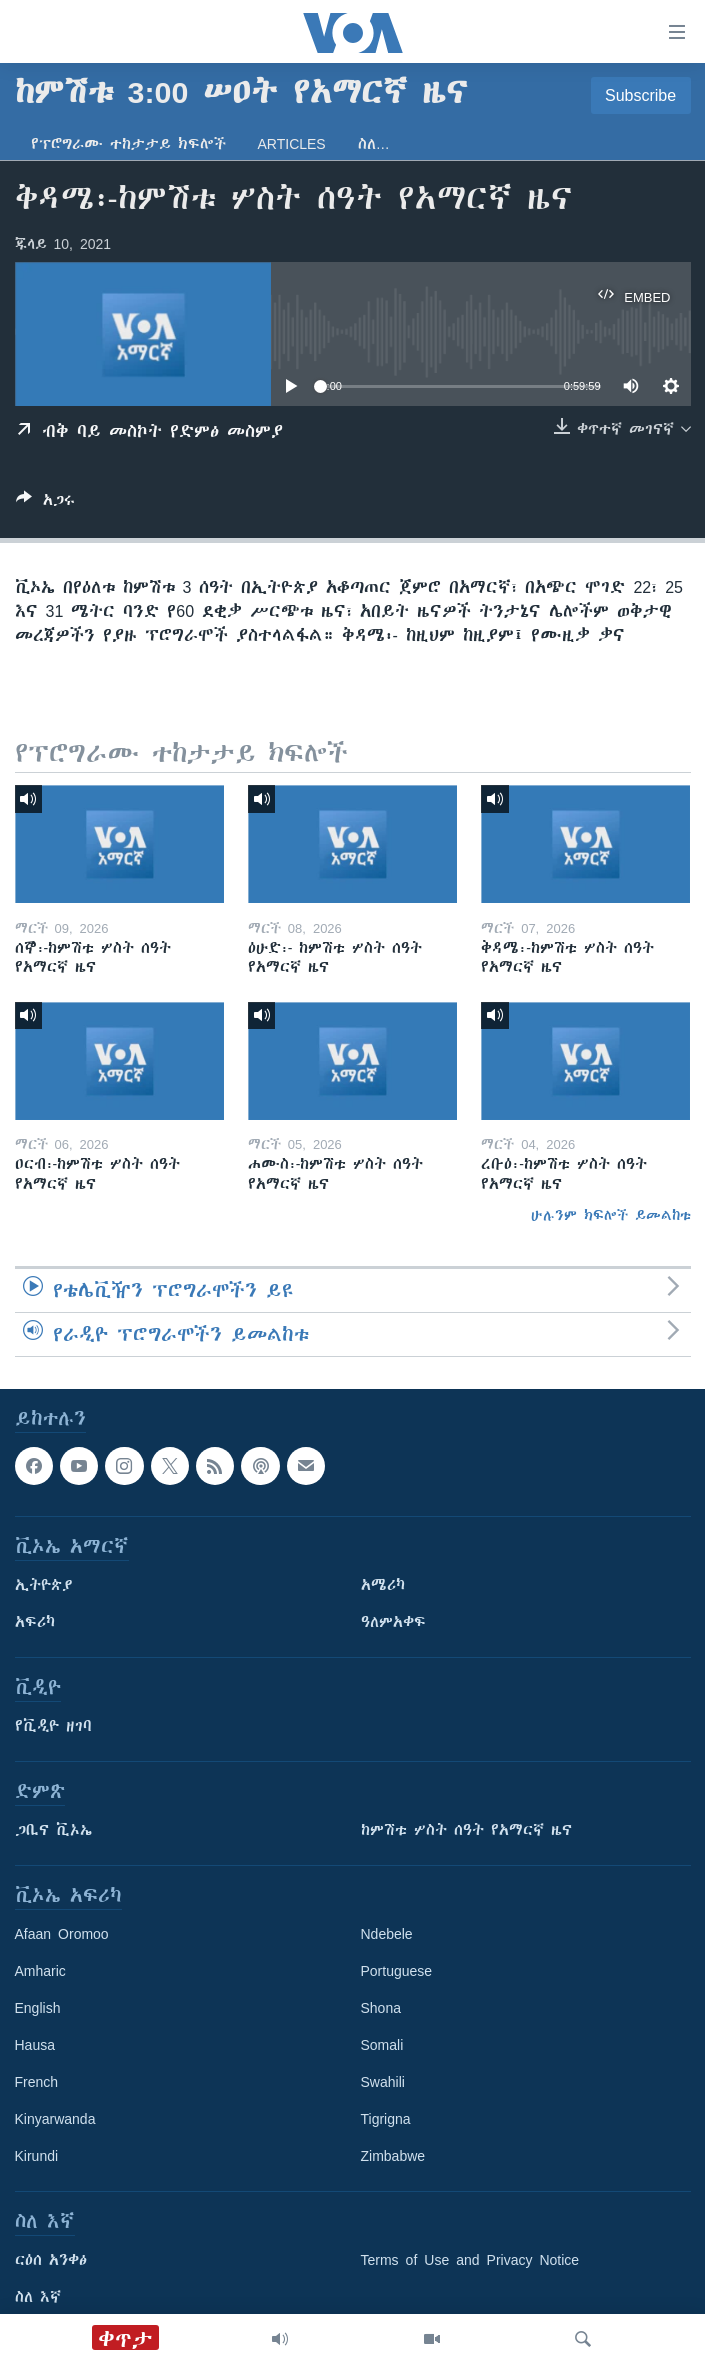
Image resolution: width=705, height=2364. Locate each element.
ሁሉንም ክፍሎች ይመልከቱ (611, 1215)
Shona (381, 2008)
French (37, 2082)
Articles (292, 144)
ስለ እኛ (38, 2297)
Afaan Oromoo (62, 1934)
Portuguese (397, 1971)
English (38, 2008)
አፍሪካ (35, 1622)
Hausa (35, 2045)
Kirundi (37, 2156)
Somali (382, 2045)
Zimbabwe (393, 2156)
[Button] (45, 503)
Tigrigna (386, 2119)
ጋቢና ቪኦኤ (53, 1830)
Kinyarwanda (55, 2119)
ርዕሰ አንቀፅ (51, 2260)
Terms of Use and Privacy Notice (470, 2260)
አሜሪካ (383, 1585)
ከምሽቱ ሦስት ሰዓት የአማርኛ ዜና (466, 1830)
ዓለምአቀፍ (393, 1622)
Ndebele (387, 1934)
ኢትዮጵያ (44, 1585)
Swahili (383, 2082)
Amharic (40, 1971)
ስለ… (374, 144)
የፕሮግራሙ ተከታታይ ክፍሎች (128, 144)
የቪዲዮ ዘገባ (53, 1726)
